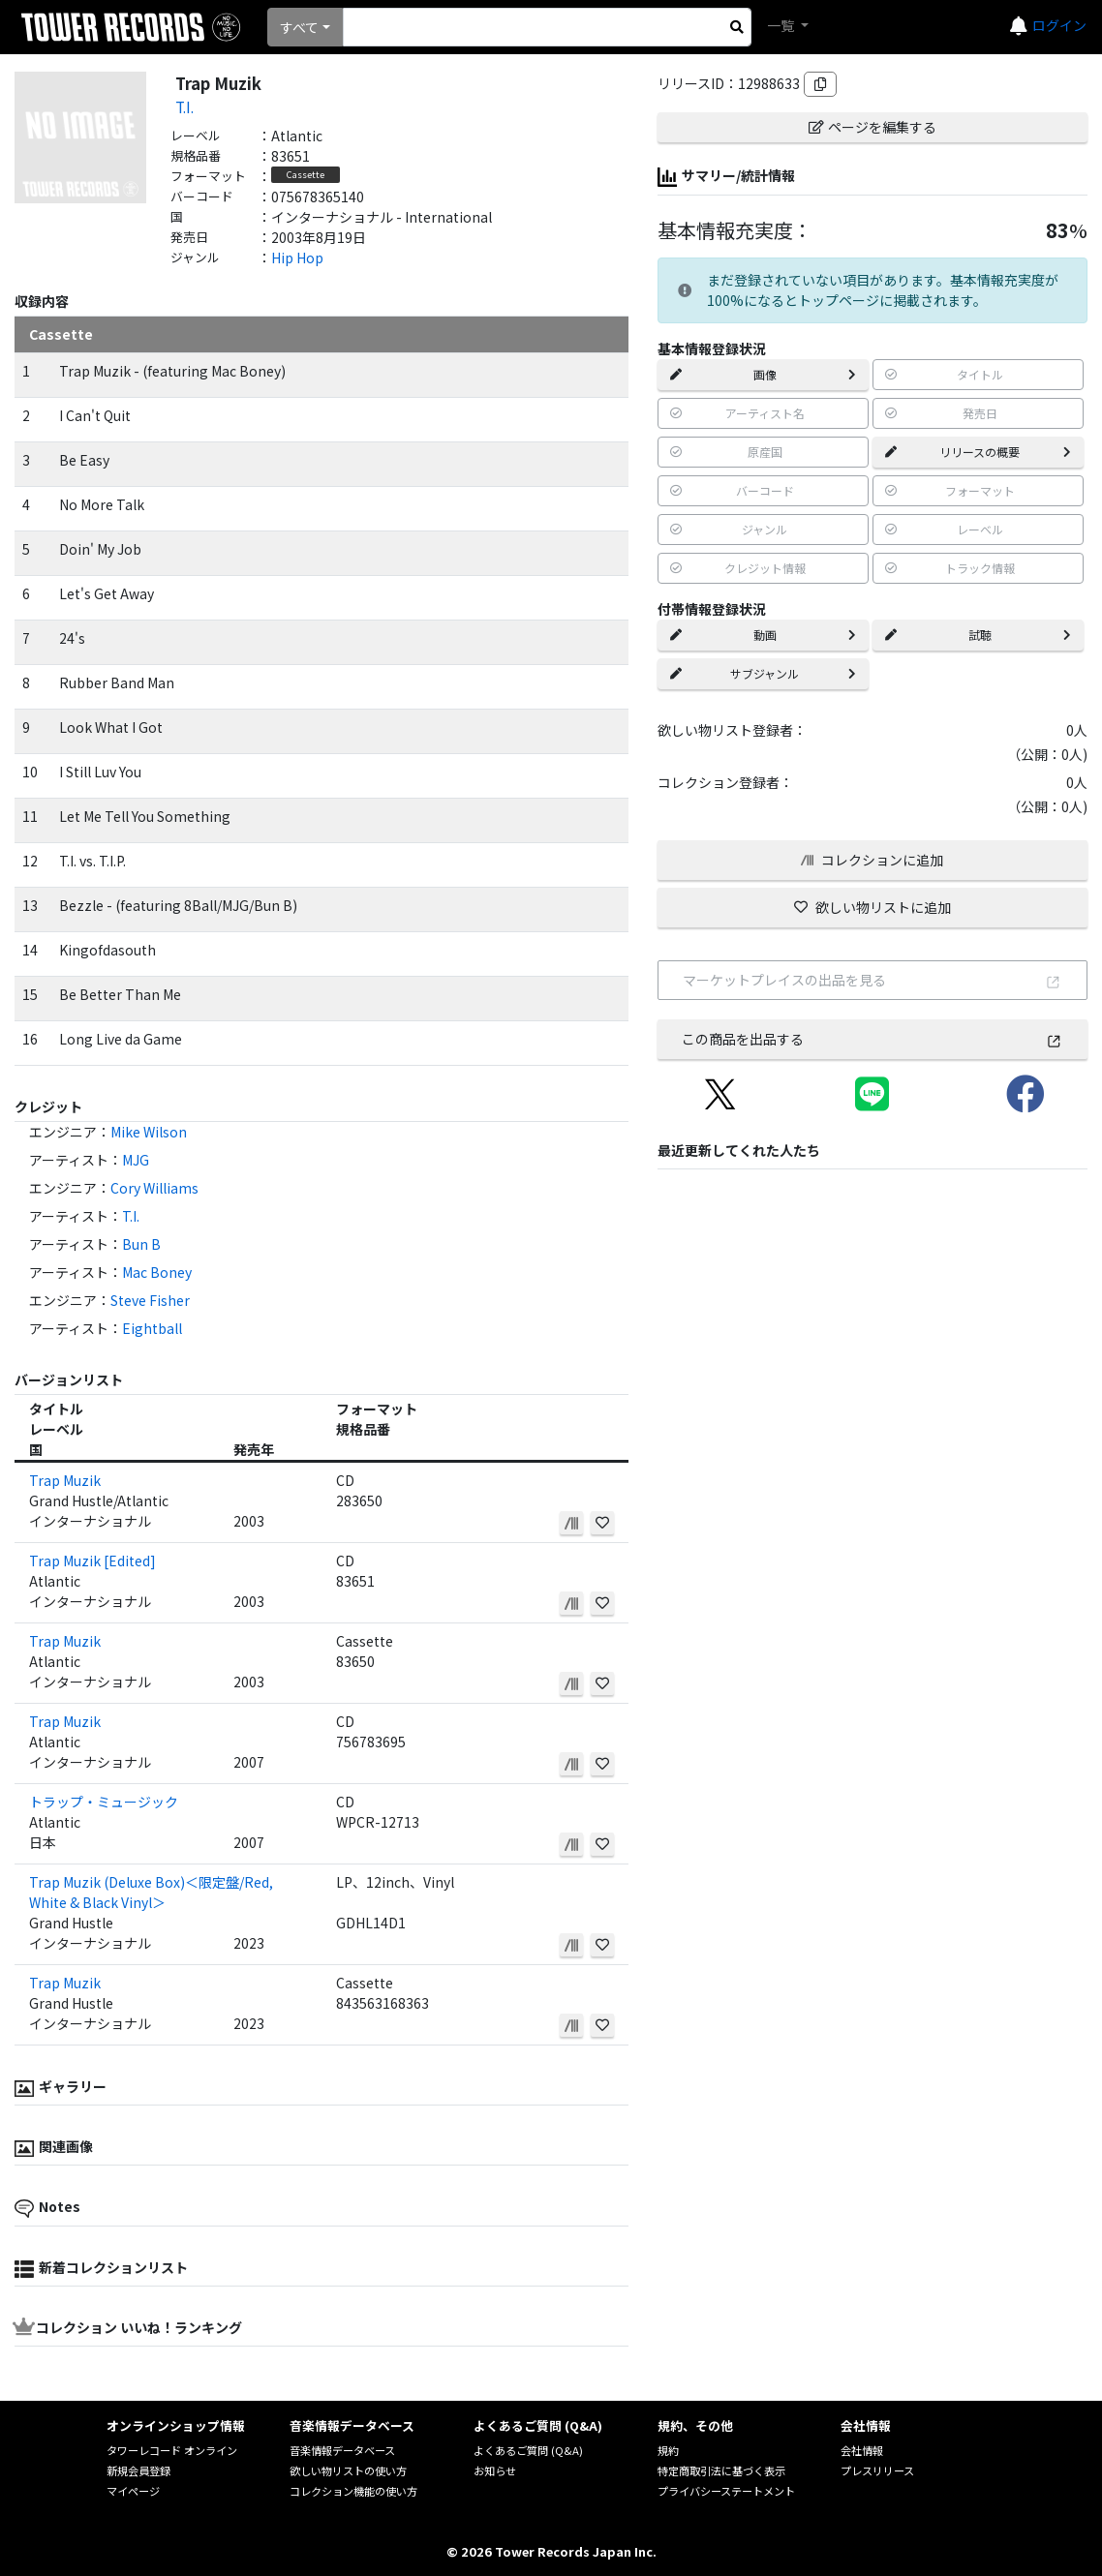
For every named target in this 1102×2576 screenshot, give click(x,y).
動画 (763, 634)
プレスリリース (877, 2470)
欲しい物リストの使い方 (348, 2470)
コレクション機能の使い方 (353, 2491)
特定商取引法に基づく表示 (721, 2470)
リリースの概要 (978, 451)
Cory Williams (154, 1187)
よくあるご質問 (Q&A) (528, 2450)
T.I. (184, 106)
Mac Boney (157, 1272)
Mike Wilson (148, 1131)
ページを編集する (872, 126)
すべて (299, 27)
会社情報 (862, 2450)
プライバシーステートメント (726, 2491)
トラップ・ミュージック (103, 1801)
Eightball (152, 1328)
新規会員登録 (138, 2470)
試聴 (978, 634)
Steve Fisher (150, 1300)
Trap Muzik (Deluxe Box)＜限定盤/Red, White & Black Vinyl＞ (151, 1892)
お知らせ (495, 2470)
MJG (135, 1159)
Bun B (141, 1244)
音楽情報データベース (342, 2450)
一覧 (782, 25)
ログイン (1059, 25)
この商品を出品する (872, 1038)
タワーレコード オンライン (172, 2450)
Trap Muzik (65, 1480)
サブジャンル (763, 673)
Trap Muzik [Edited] (92, 1560)
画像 (763, 374)
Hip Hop (297, 257)
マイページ (133, 2491)
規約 (668, 2450)
